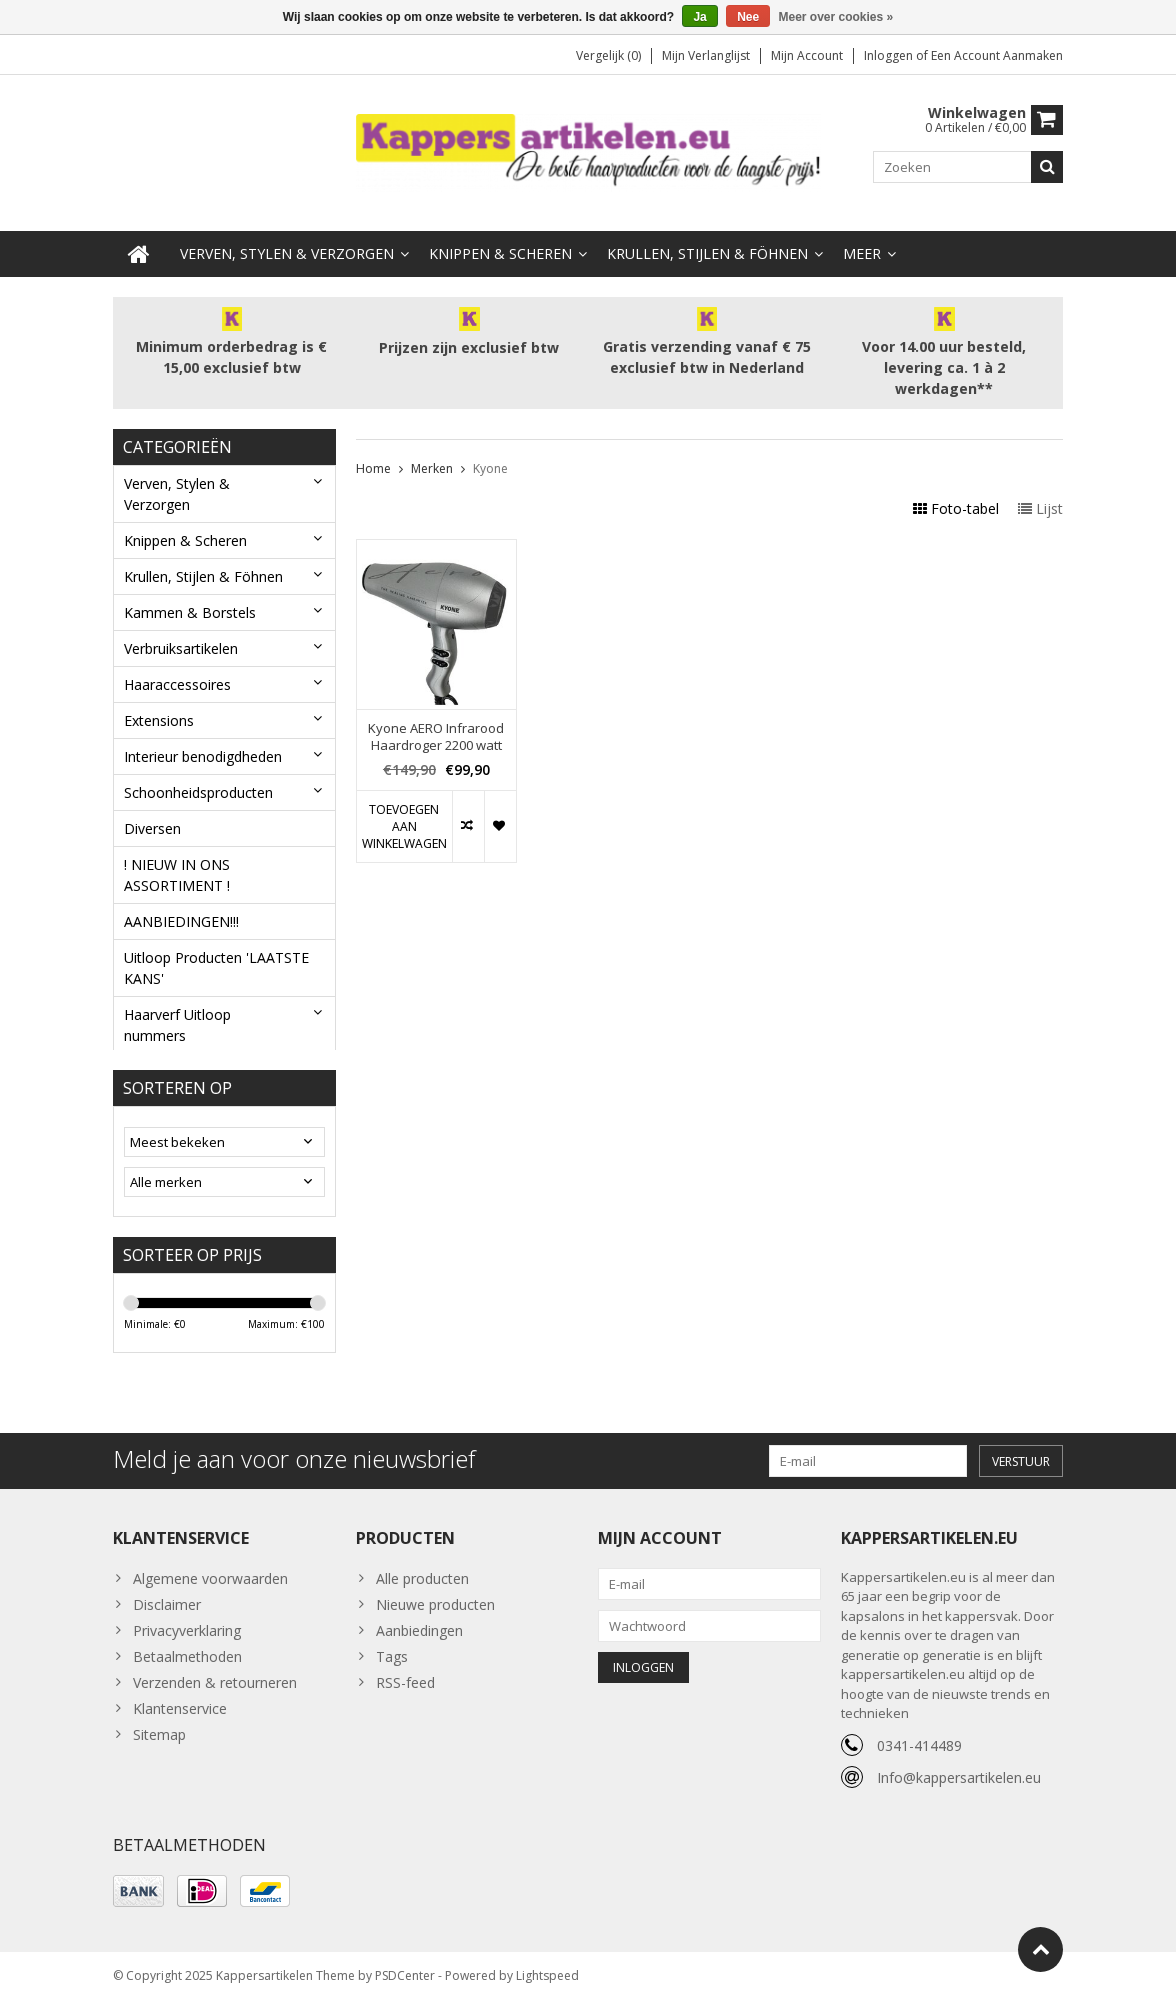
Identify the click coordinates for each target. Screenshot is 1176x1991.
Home (373, 451)
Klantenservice (180, 1697)
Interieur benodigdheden (203, 738)
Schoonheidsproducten (198, 774)
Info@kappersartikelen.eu (959, 1766)
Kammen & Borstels (190, 594)
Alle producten (422, 1567)
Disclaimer (167, 1593)
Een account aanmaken (997, 55)
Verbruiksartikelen (181, 630)
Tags (392, 1645)
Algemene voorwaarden (210, 1567)
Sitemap (159, 1723)
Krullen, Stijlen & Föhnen (707, 235)
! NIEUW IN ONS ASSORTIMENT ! (177, 857)
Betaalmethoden (187, 1645)
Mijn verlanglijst (706, 55)
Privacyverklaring (187, 1619)
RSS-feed (405, 1671)
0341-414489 (919, 1734)
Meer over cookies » (836, 17)
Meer (862, 235)
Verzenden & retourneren (215, 1671)
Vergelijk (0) (608, 55)
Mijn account (807, 55)
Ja (699, 17)
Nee (748, 17)
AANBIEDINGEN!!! (181, 903)
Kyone (490, 451)
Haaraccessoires (177, 666)
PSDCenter (405, 1966)
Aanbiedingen (419, 1619)
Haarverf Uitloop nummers (177, 1007)
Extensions (159, 702)
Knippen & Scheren (500, 235)
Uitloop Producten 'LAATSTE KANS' (216, 950)
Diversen (152, 810)
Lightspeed (547, 1966)
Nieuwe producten (435, 1593)
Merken (432, 451)
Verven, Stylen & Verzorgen (287, 235)
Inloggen (890, 55)
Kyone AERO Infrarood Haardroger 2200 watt (436, 719)
